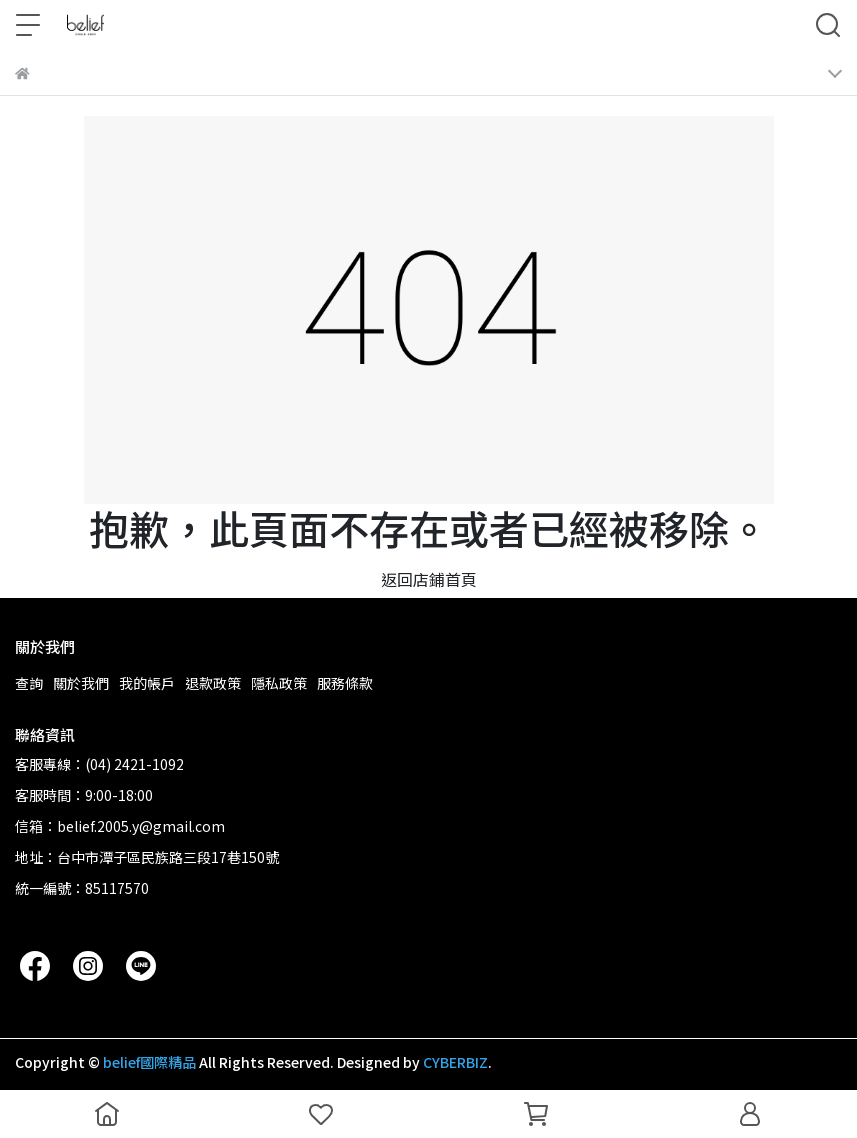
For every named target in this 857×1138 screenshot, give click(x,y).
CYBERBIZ (455, 1062)
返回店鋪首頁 (429, 579)
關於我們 (81, 683)
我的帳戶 (147, 683)
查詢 (29, 683)
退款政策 (213, 683)
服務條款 (345, 683)
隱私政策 (279, 683)
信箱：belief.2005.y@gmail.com (120, 826)
